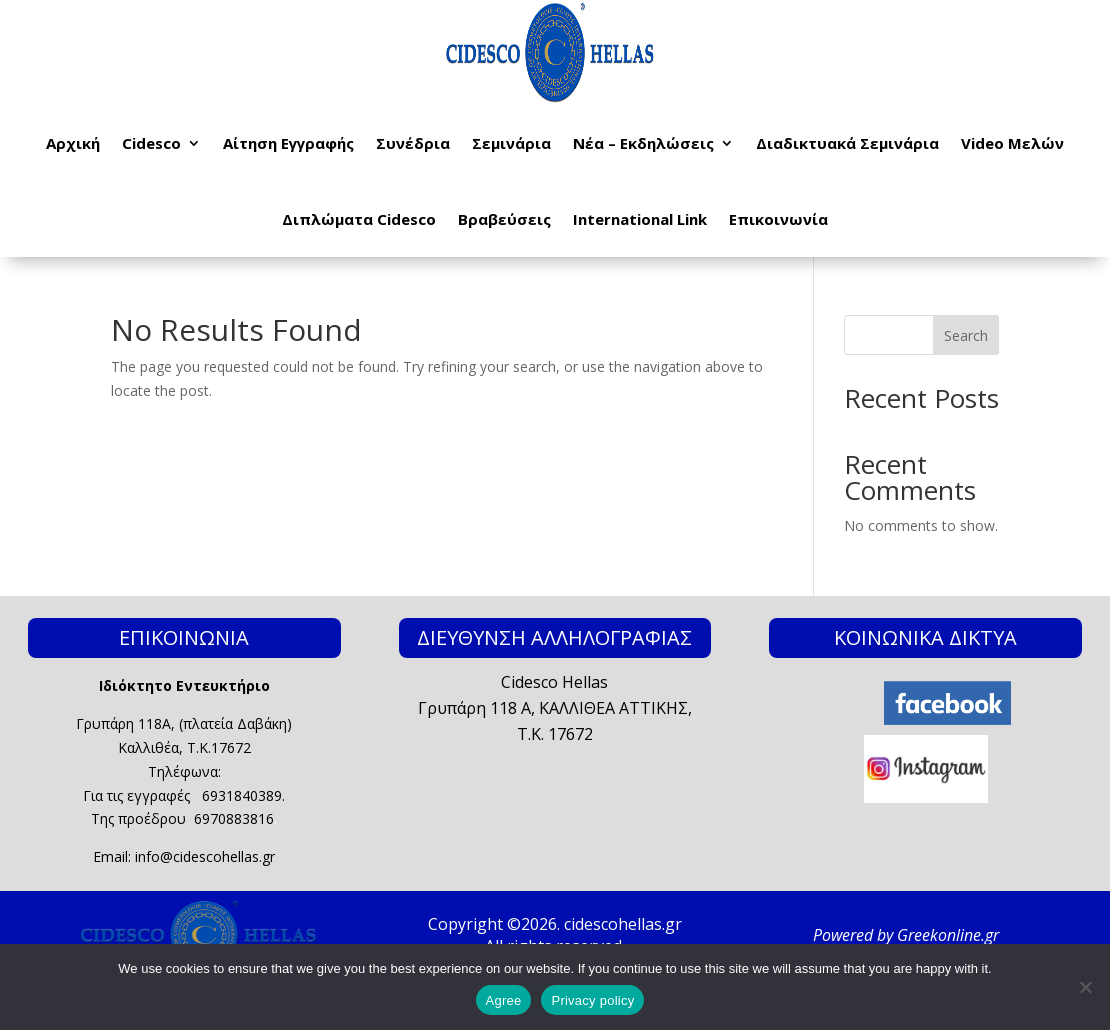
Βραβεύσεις (504, 219)
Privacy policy (592, 1000)
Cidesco (151, 143)
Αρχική (73, 143)
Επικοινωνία (778, 219)
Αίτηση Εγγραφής (288, 143)
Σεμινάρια (511, 143)
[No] (1085, 987)
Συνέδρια (413, 143)
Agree (504, 1000)
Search (966, 335)
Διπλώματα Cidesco (359, 219)
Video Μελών (1012, 143)
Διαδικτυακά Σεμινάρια (847, 143)
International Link (640, 219)
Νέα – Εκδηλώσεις (643, 143)
